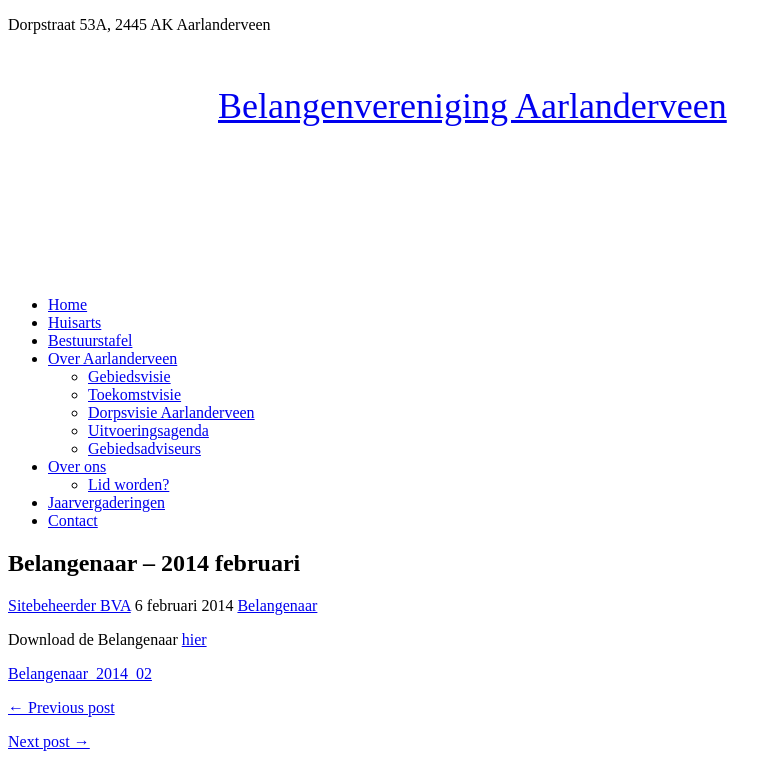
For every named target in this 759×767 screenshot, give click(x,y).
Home (67, 304)
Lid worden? (128, 484)
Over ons (77, 466)
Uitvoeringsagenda (148, 430)
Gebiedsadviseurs (144, 448)
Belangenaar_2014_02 (80, 673)
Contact (73, 520)
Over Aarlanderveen (112, 358)
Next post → (49, 741)
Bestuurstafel (90, 340)
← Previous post (61, 707)
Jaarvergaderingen (106, 502)
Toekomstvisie (134, 394)
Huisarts (74, 322)
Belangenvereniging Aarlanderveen (472, 106)
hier (194, 639)
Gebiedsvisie (129, 376)
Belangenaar (277, 605)
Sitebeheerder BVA (69, 605)
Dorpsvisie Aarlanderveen (171, 412)
